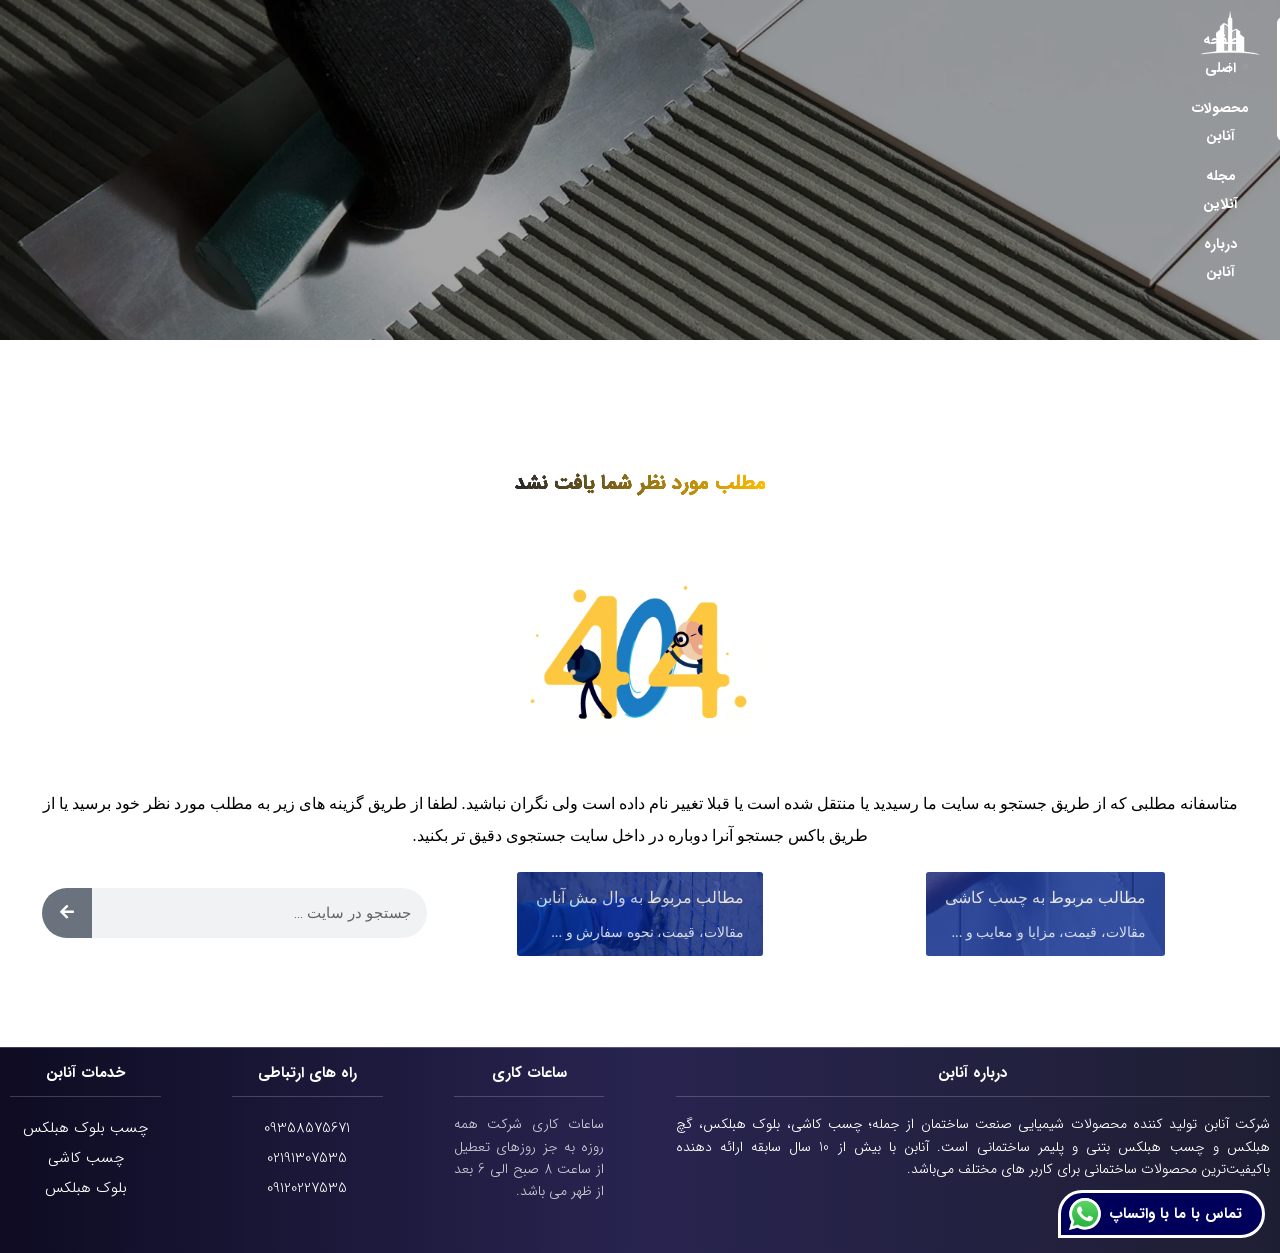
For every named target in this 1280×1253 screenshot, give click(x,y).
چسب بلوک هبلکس (85, 1128)
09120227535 (307, 1188)
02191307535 (307, 1158)
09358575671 (307, 1128)
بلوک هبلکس (86, 1188)
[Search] (67, 913)
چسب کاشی (86, 1158)
